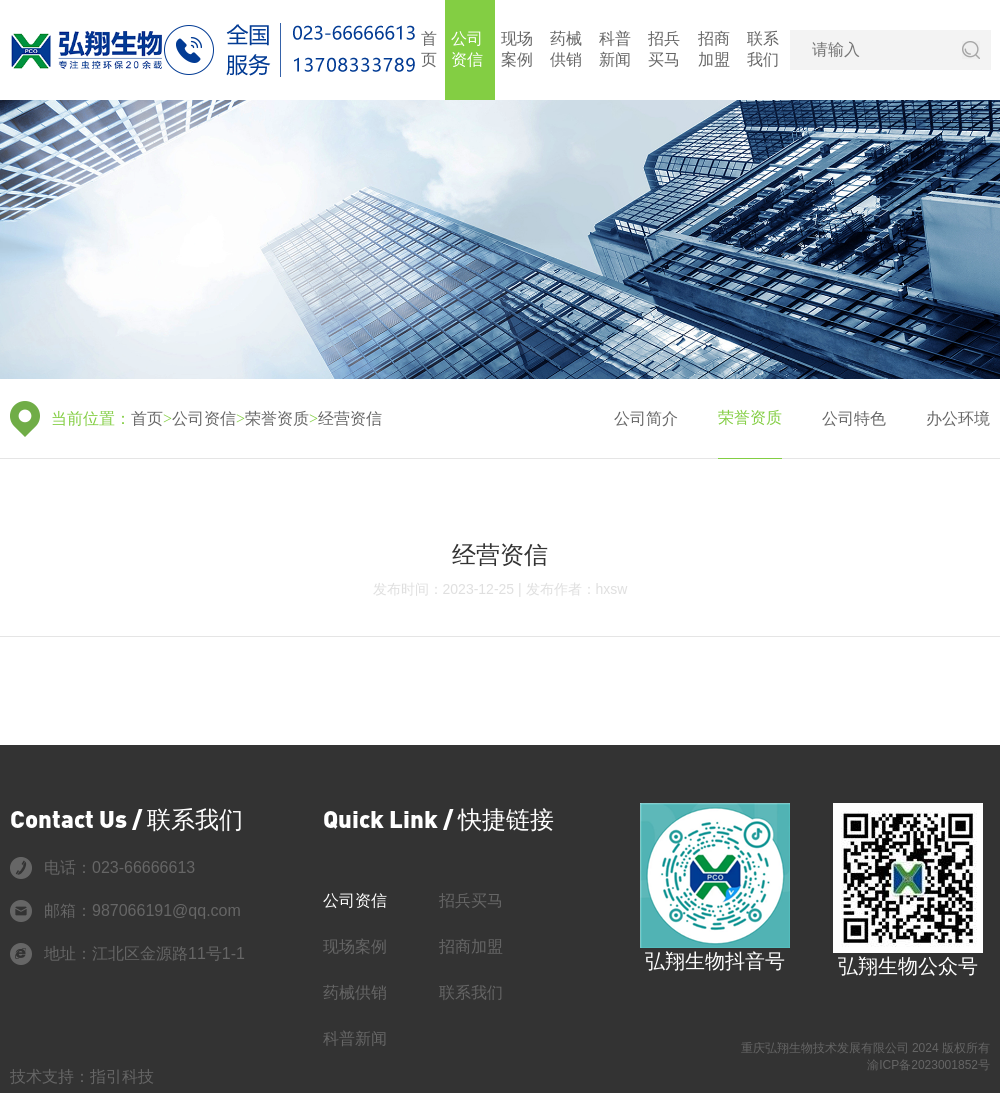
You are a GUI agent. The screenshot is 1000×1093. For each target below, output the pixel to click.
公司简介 (646, 418)
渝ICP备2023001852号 (928, 1065)
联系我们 (763, 49)
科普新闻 (615, 49)
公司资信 (467, 49)
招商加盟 (714, 49)
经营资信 (350, 418)
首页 (429, 49)
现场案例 (517, 49)
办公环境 (958, 418)
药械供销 (566, 49)
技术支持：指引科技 (82, 1076)
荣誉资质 (277, 418)
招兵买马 (664, 49)
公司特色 (854, 418)
